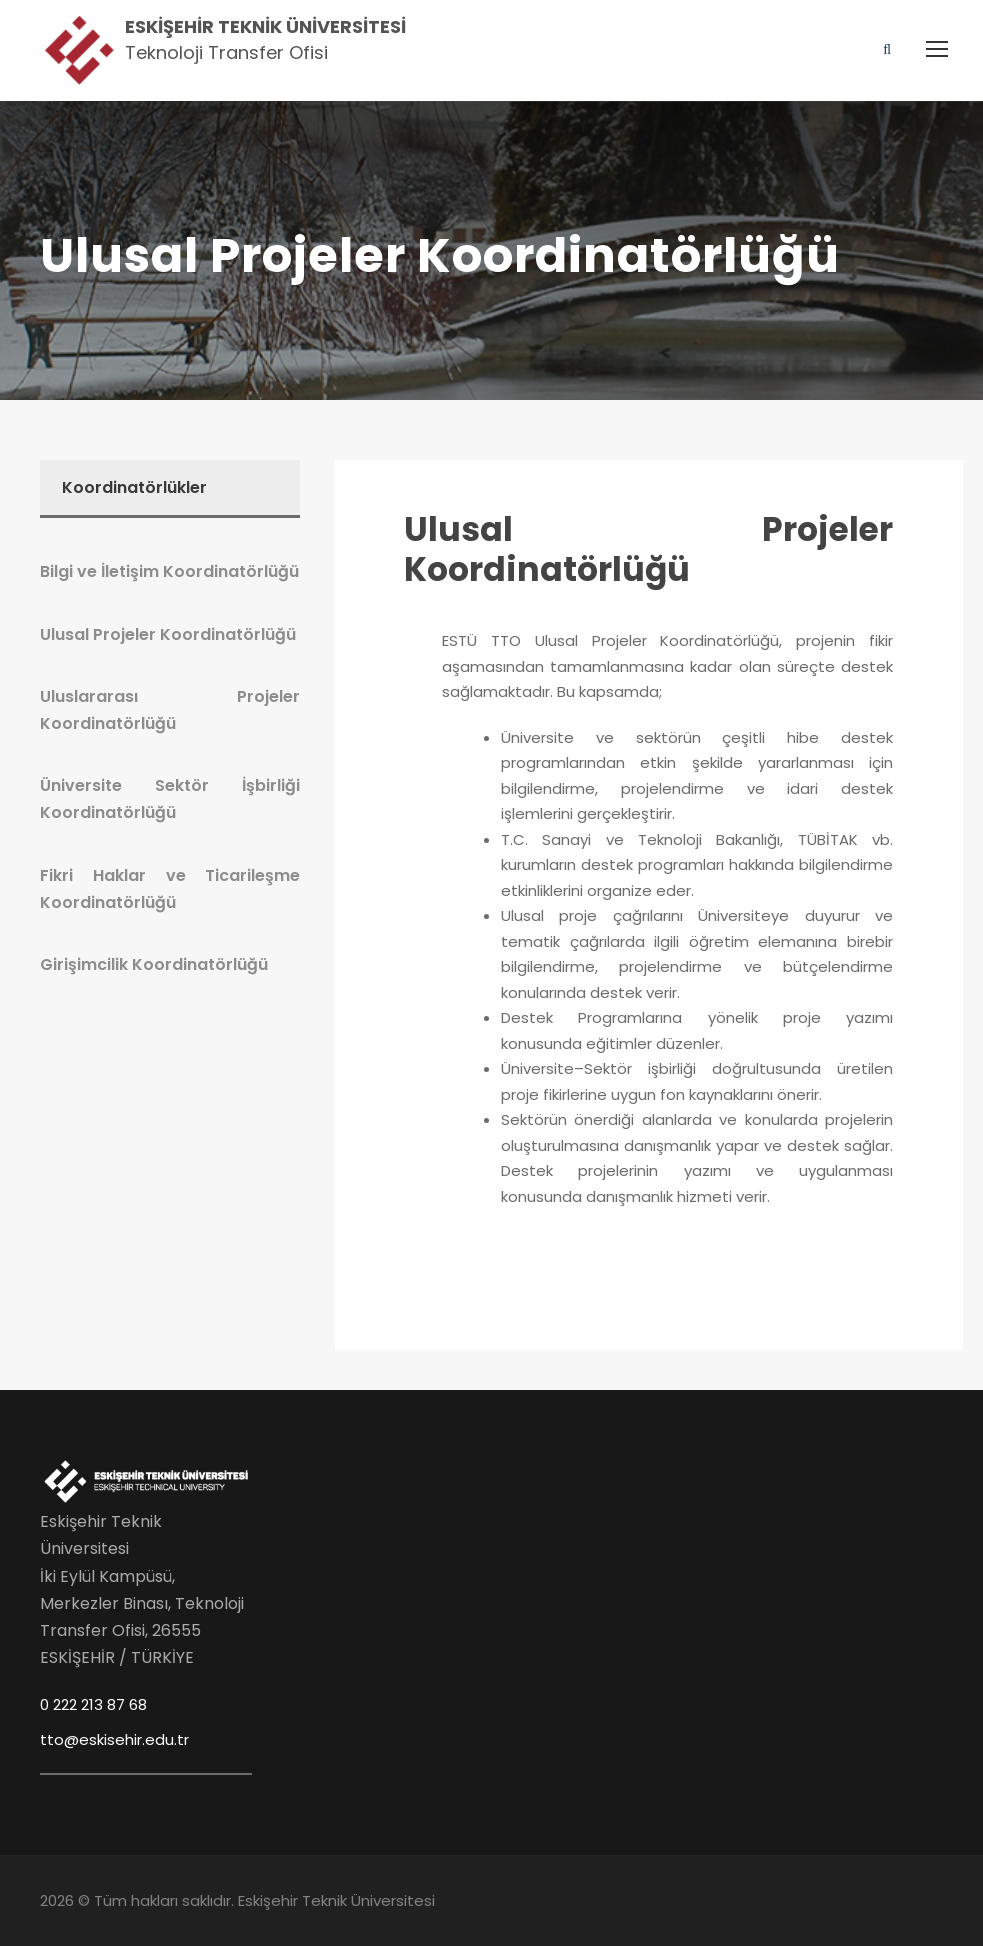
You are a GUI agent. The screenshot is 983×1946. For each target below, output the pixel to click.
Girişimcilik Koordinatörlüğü (154, 964)
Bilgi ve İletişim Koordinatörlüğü (169, 571)
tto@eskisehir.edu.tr (114, 1739)
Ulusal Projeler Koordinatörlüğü (648, 549)
